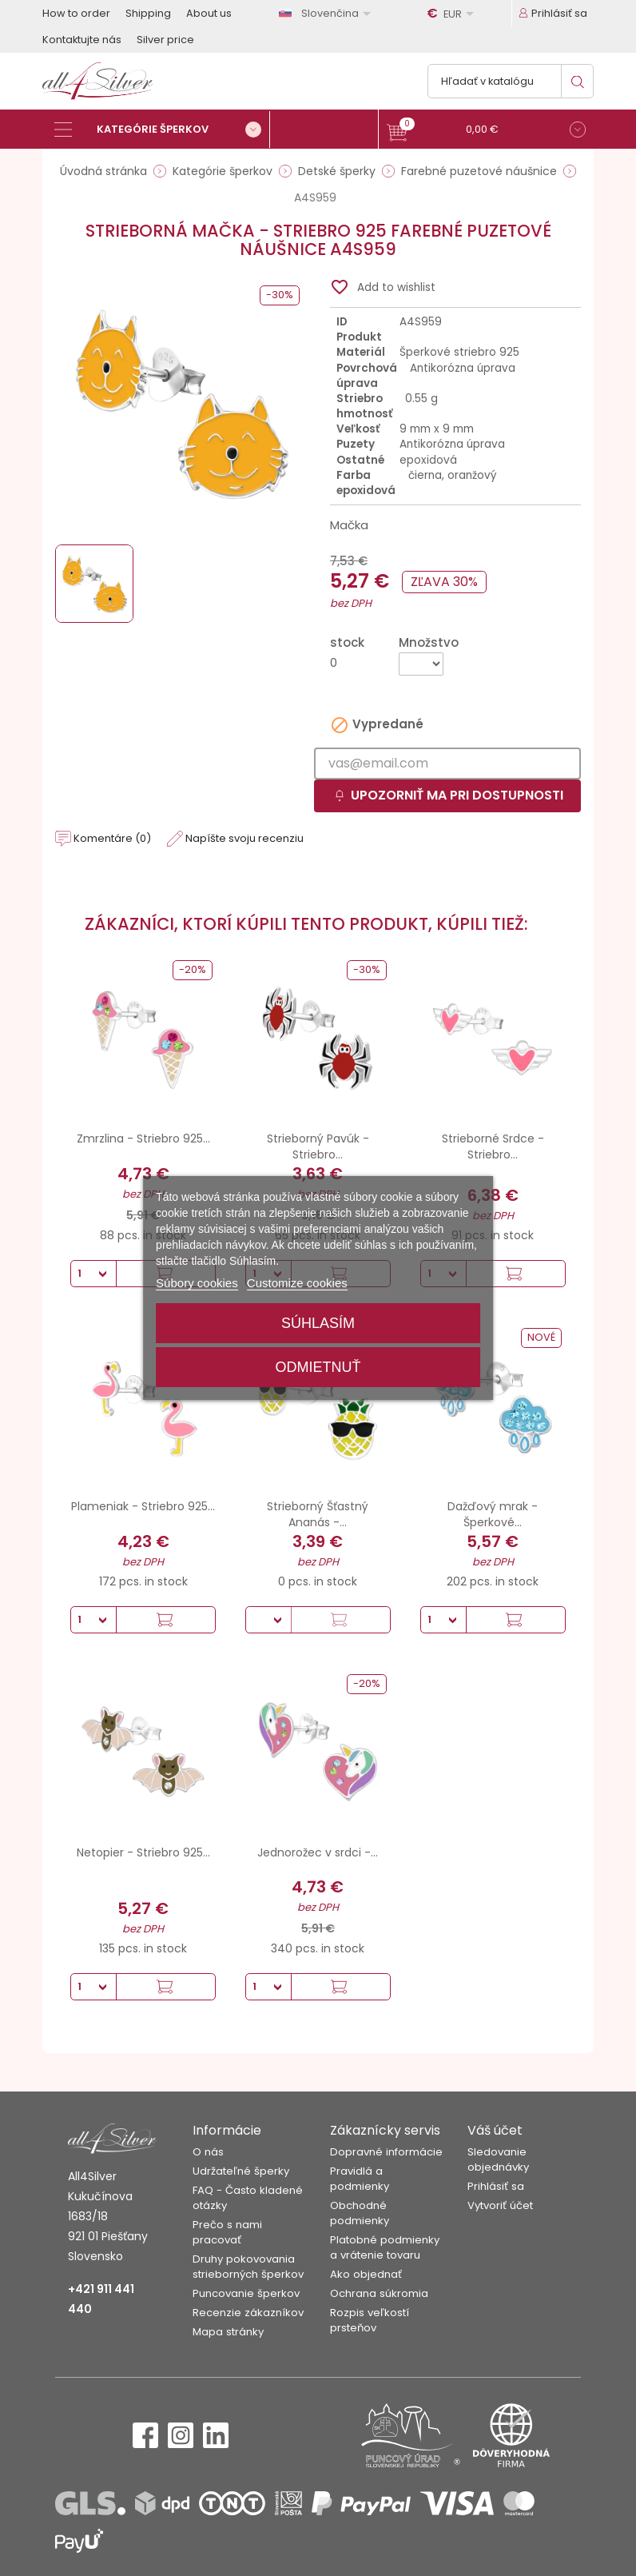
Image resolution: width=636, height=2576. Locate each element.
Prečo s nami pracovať (227, 2232)
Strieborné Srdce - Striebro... (493, 1146)
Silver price (165, 39)
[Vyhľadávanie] (510, 81)
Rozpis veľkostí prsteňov (369, 2320)
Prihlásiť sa (495, 2186)
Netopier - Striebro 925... (143, 1852)
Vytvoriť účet (500, 2205)
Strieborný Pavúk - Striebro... (318, 1146)
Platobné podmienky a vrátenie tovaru (384, 2247)
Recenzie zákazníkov (248, 2312)
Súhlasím (318, 1323)
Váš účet (495, 2130)
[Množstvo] (421, 664)
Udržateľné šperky (241, 2171)
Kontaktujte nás (81, 39)
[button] (486, 131)
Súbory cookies (197, 1283)
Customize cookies (297, 1283)
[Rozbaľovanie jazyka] (327, 13)
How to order (76, 13)
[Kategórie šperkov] (162, 129)
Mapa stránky (228, 2331)
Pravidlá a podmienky (359, 2178)
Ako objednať (366, 2274)
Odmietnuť (317, 1367)
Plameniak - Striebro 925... (143, 1506)
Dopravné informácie (386, 2151)
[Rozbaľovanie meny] (453, 13)
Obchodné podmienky (359, 2213)
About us (209, 13)
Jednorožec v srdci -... (317, 1852)
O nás (208, 2151)
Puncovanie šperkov (246, 2293)
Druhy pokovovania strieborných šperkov (248, 2266)
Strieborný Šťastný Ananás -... (317, 1514)
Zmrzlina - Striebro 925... (143, 1138)
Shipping (148, 13)
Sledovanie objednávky (498, 2159)
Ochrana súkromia (379, 2293)
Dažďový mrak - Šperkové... (492, 1514)
